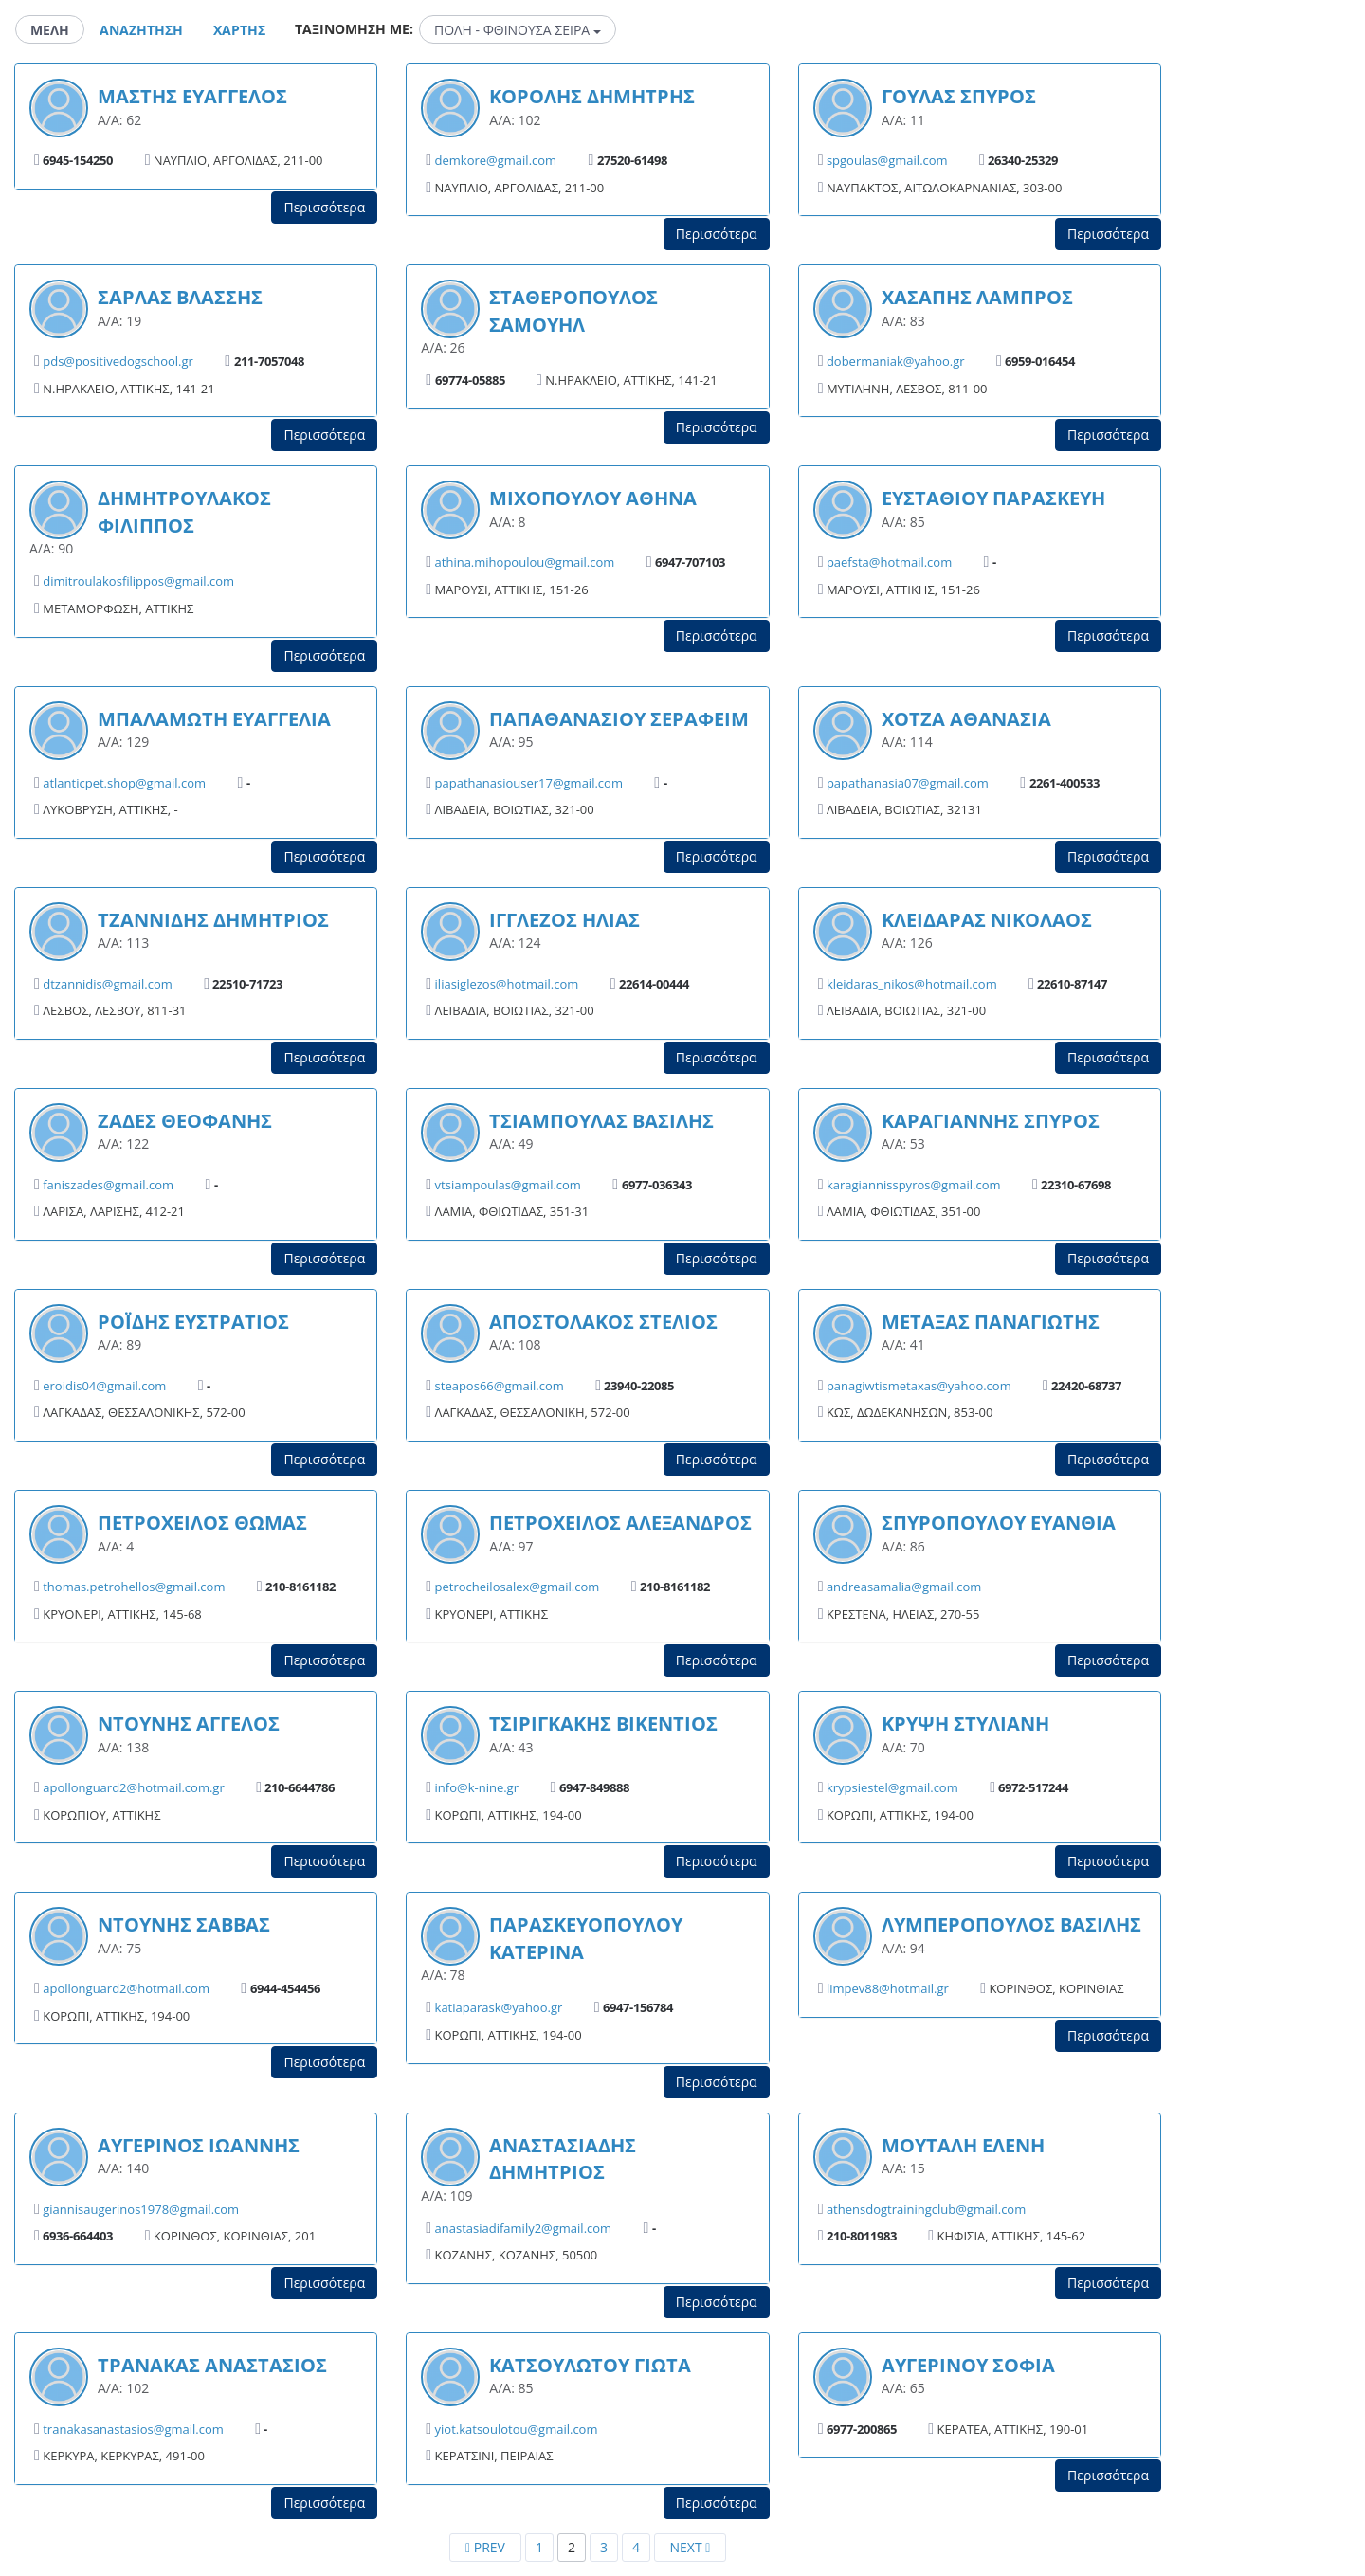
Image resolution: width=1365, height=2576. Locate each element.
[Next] (690, 2547)
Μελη (49, 30)
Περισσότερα (324, 207)
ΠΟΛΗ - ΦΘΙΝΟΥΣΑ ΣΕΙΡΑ (517, 30)
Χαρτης (239, 30)
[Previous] (485, 2547)
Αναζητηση (141, 30)
